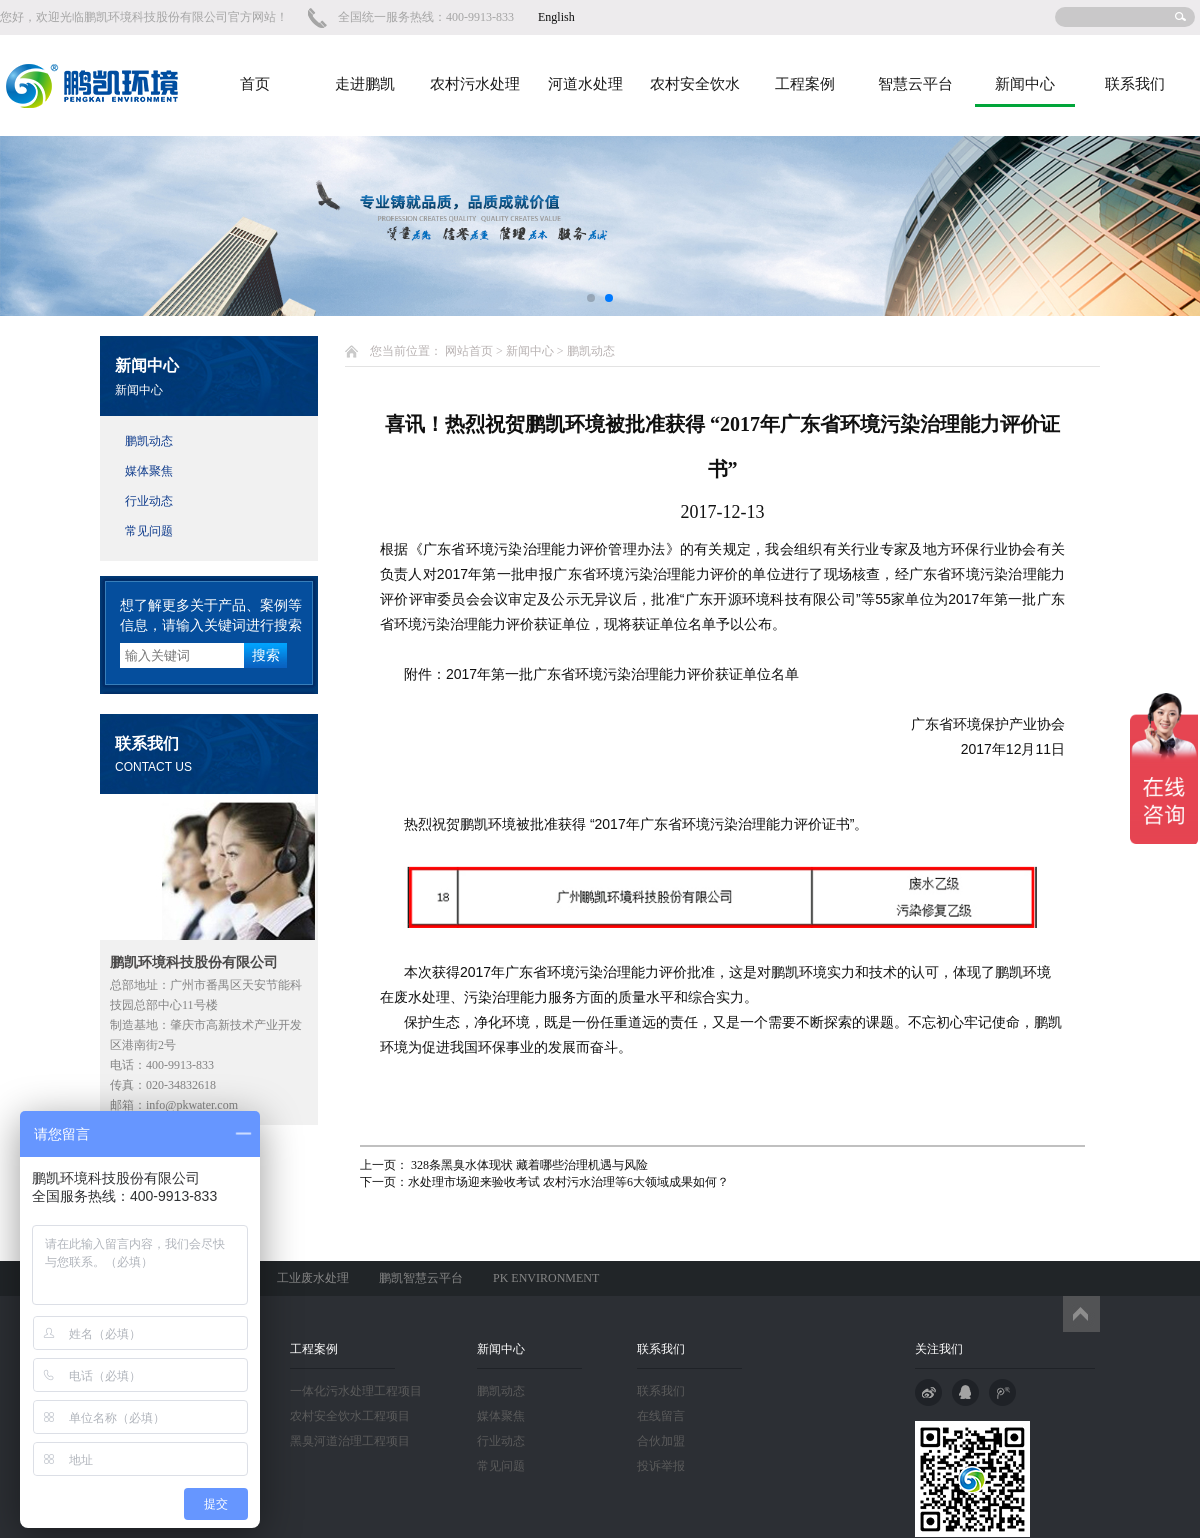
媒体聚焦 (149, 471)
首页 (255, 84)
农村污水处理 (475, 84)
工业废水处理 (313, 1278)
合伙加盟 (661, 1441)
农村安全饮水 (695, 84)
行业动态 (149, 501)
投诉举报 (661, 1466)
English (556, 17)
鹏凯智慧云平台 (421, 1278)
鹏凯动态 (149, 441)
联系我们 (1135, 84)
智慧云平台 (915, 84)
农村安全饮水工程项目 (350, 1416)
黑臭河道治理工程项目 (350, 1441)
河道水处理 (585, 84)
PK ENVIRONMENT (546, 1278)
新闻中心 (1025, 84)
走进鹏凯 (365, 84)
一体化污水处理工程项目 (356, 1391)
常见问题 (149, 531)
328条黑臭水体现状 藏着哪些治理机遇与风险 (528, 1165)
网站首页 (469, 351)
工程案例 (805, 84)
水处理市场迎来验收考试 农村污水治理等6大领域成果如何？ (568, 1182)
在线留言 (661, 1416)
